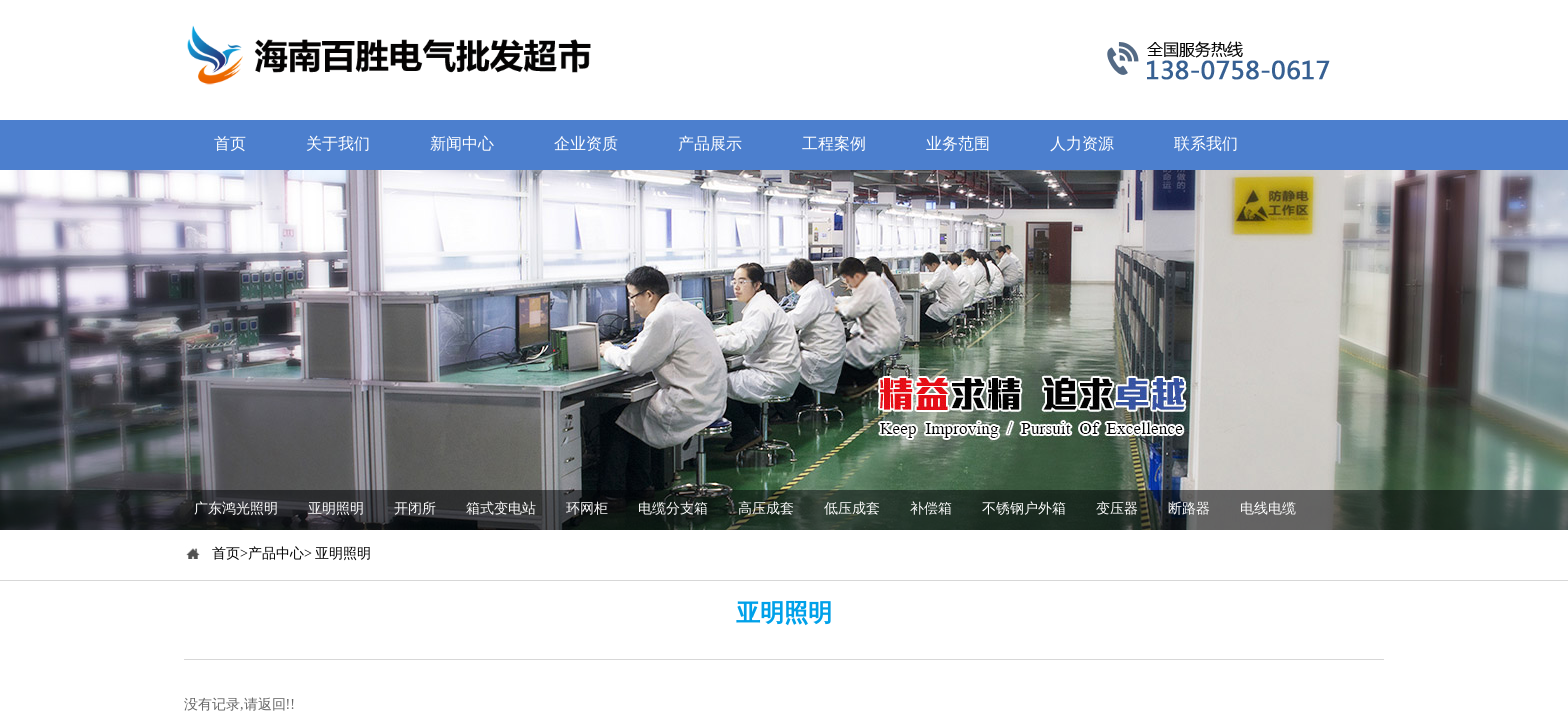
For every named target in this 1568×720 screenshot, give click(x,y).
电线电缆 (1268, 508)
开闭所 (415, 508)
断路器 (1189, 508)
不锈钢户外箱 (1024, 508)
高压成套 (766, 508)
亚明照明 (336, 508)
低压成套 (852, 508)
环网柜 (587, 508)
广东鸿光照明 (236, 508)
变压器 (1117, 508)
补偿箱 (931, 508)
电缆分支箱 (673, 508)
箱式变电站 (501, 508)
